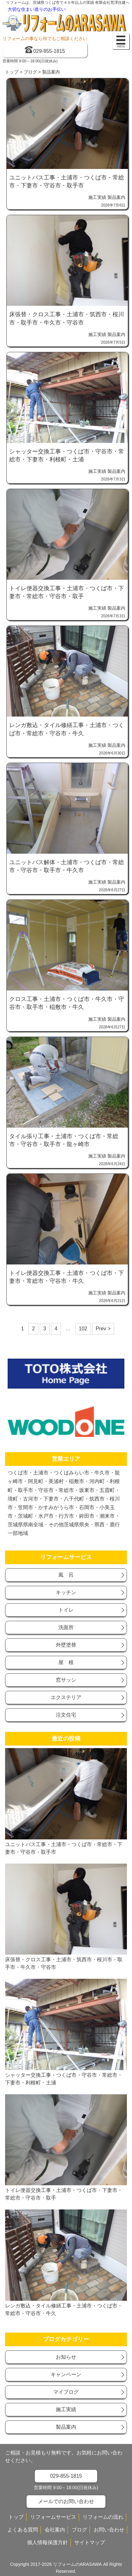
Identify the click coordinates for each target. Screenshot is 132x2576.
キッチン (66, 1592)
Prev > (103, 1328)
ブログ (30, 71)
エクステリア (66, 1697)
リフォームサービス (53, 2517)
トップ (11, 71)
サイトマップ (89, 2542)
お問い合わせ (109, 2529)
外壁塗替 (66, 1645)
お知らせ (66, 2357)
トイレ (66, 1610)
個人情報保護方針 (47, 2542)
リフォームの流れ (103, 2517)
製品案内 (116, 197)
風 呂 (66, 1575)
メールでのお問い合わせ (66, 2501)
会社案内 (55, 2529)
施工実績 (97, 197)
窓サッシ (66, 1680)
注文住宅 (66, 1715)
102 (83, 1328)
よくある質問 (22, 2529)
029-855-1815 (49, 51)
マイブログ (66, 2392)
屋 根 (66, 1662)
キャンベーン (66, 2374)
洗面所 (66, 1627)
